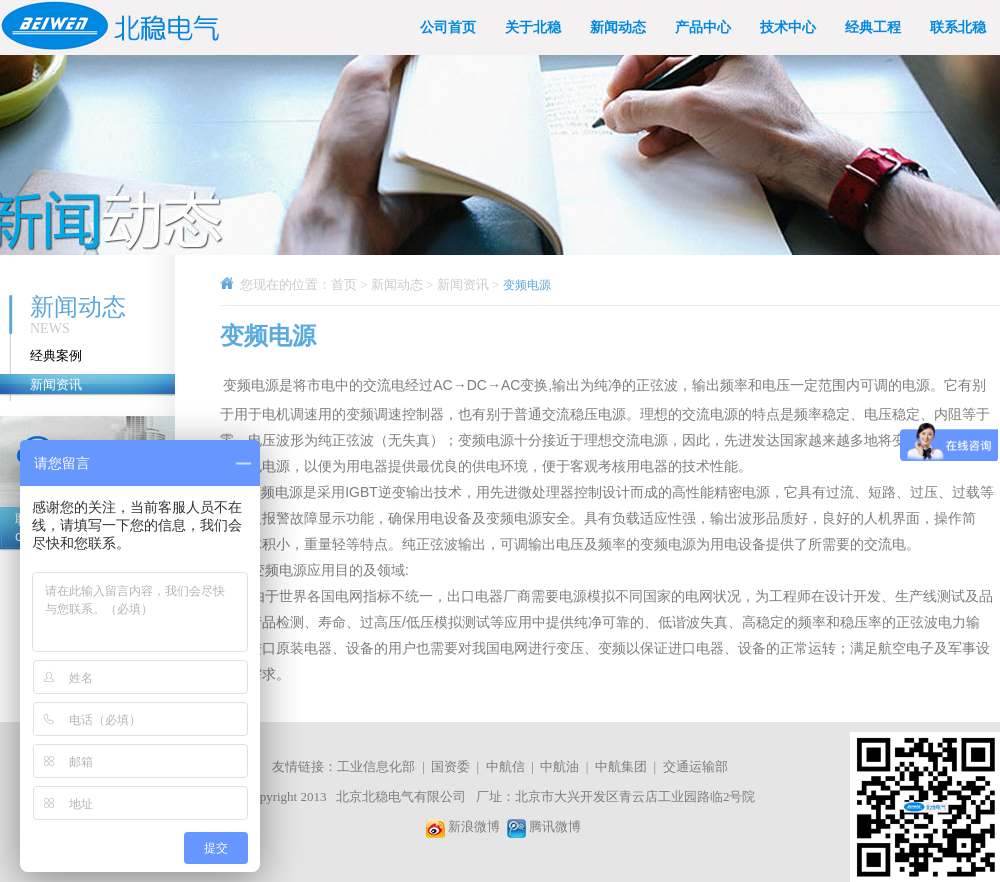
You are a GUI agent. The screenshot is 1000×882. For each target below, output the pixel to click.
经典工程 (873, 27)
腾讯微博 (555, 826)
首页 (344, 284)
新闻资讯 (56, 384)
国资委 (450, 766)
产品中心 (703, 27)
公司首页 (448, 27)
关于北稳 (533, 27)
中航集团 (621, 766)
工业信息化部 (376, 766)
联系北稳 (958, 27)
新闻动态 (618, 27)
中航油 (559, 766)
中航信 (505, 766)
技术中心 (788, 27)
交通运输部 (695, 766)
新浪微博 (474, 826)
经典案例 (56, 355)
